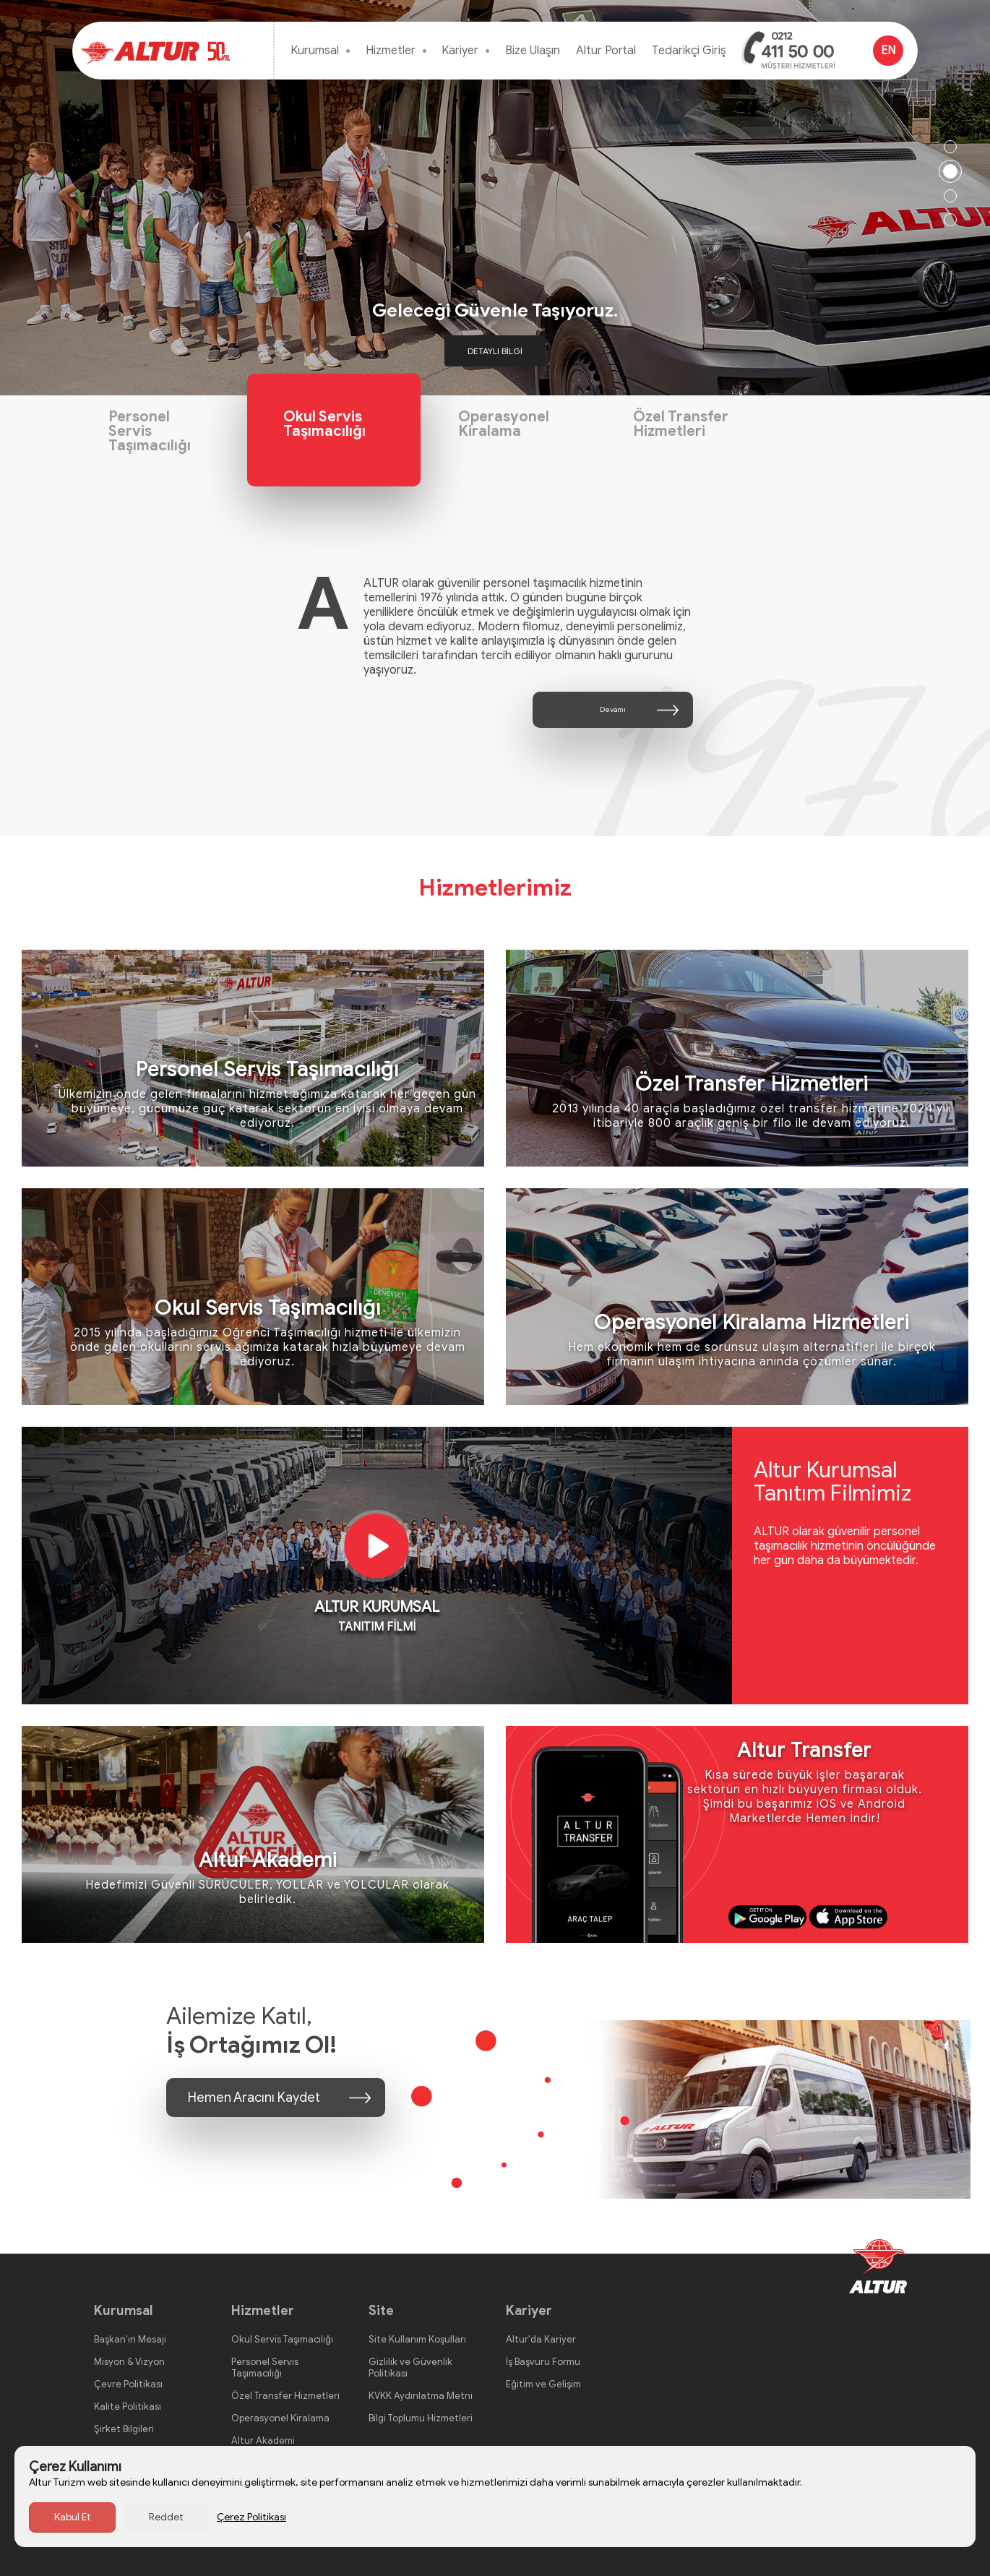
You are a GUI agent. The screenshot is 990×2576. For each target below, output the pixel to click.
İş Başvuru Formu (543, 2362)
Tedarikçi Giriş (689, 50)
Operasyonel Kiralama (503, 424)
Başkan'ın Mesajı (130, 2339)
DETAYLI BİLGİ (495, 350)
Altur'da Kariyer (541, 2339)
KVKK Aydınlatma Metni (421, 2396)
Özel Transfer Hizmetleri (680, 424)
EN (888, 50)
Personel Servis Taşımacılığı (149, 431)
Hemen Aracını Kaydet (254, 2097)
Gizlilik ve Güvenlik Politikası (410, 2367)
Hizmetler (391, 50)
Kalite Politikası (127, 2406)
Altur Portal (606, 50)
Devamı (613, 709)
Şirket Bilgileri (124, 2429)
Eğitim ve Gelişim (543, 2384)
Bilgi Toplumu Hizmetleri (421, 2418)
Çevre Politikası (128, 2384)
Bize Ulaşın (532, 50)
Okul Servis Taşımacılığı (324, 424)
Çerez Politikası (251, 2517)
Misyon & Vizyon (129, 2362)
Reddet (166, 2517)
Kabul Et (72, 2517)
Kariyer (460, 50)
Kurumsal (314, 50)
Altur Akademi (263, 2440)
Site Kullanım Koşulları (417, 2339)
